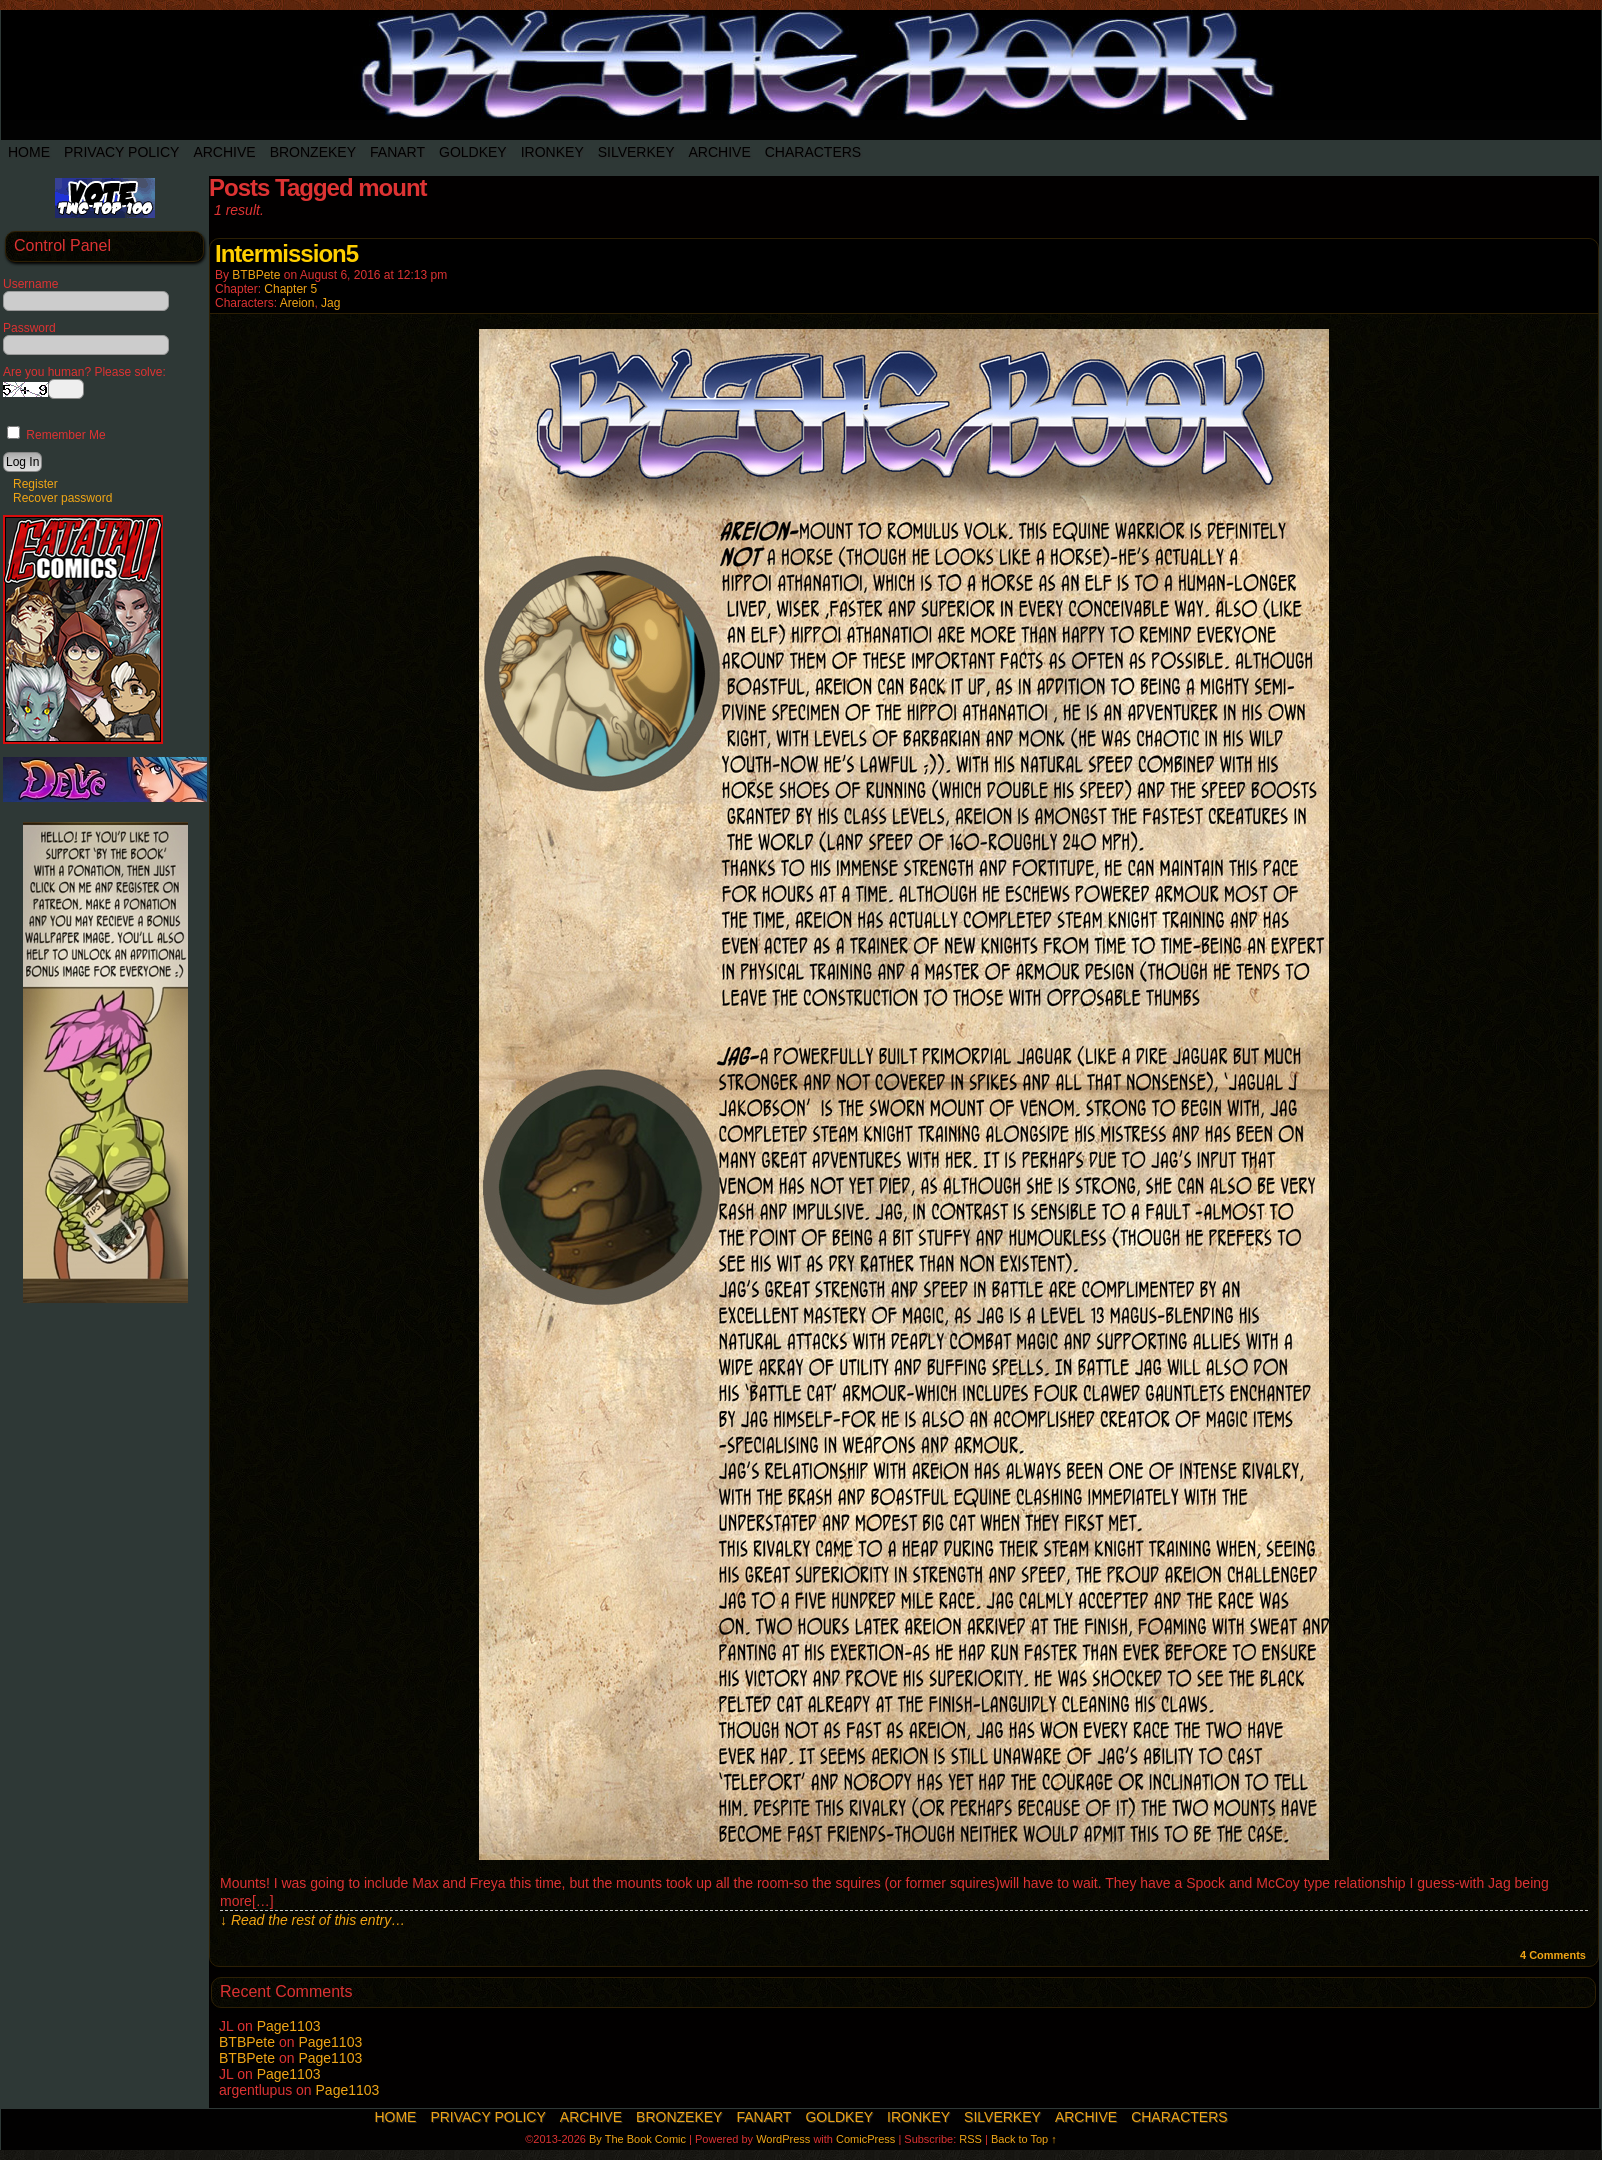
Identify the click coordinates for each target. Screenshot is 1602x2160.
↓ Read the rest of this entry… (312, 1920)
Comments (1553, 1955)
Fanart (397, 152)
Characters (813, 152)
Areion (297, 303)
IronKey (552, 152)
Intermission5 (286, 253)
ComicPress (865, 2139)
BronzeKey (313, 152)
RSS (970, 2139)
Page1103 (289, 2026)
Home (29, 152)
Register (35, 484)
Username (30, 284)
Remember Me (56, 435)
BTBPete (256, 275)
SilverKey (636, 152)
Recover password (62, 498)
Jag (330, 303)
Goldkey (473, 152)
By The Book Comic (637, 2139)
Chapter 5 (290, 289)
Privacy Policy (121, 152)
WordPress (783, 2139)
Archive (224, 152)
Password (29, 328)
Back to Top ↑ (1024, 2139)
